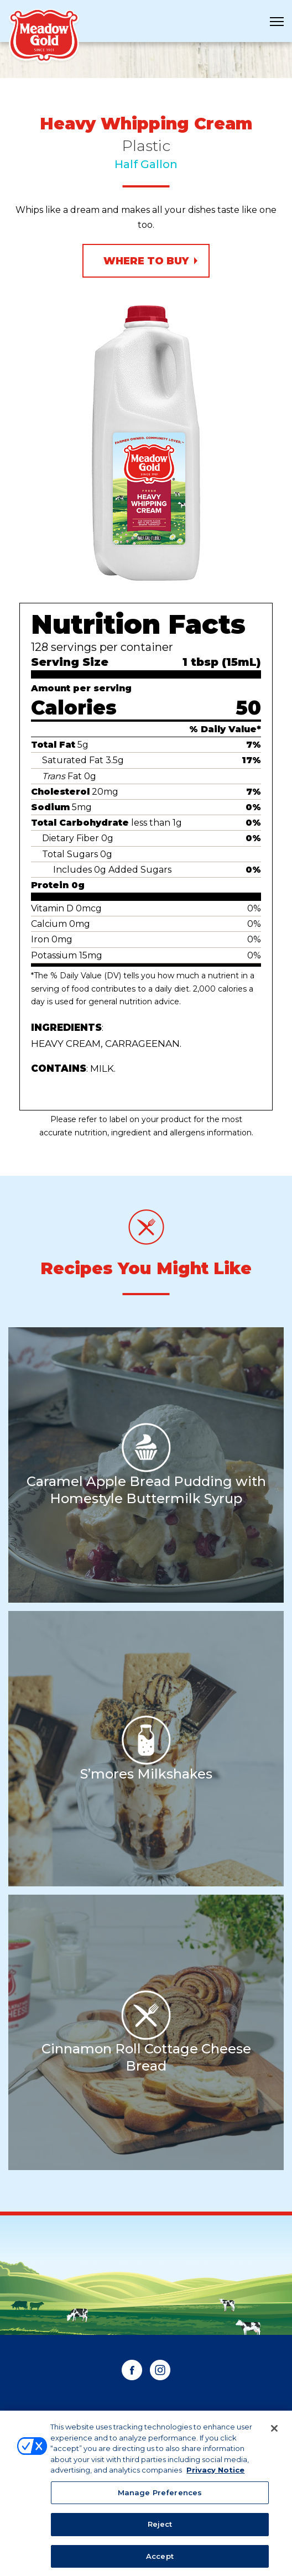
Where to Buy (146, 261)
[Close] (274, 2433)
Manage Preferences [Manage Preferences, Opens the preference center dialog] (160, 2496)
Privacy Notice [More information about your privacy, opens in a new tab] (215, 2474)
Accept (160, 2560)
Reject (160, 2528)
